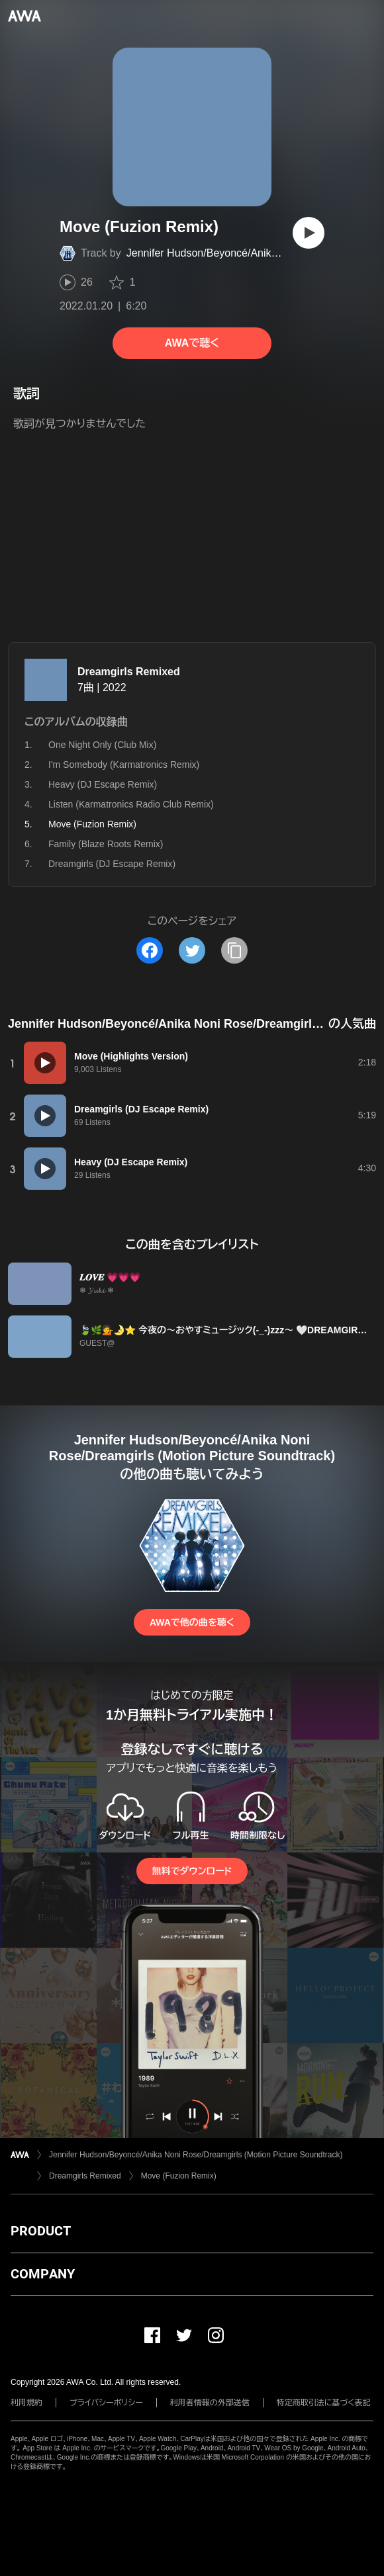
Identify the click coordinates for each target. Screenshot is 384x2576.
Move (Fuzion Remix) (178, 2176)
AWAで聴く (192, 343)
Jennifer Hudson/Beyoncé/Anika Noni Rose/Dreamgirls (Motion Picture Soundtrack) (196, 2154)
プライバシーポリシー (106, 2402)
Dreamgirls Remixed (128, 671)
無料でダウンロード (192, 1871)
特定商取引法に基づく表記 (324, 2402)
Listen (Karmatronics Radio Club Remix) (131, 804)
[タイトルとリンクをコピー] (234, 950)
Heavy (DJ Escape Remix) (102, 784)
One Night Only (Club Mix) (102, 744)
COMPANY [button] (43, 2274)
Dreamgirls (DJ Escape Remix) (111, 863)
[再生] (308, 233)
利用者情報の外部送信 (210, 2402)
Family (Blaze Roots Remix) (105, 844)
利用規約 (26, 2402)
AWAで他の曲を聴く (192, 1622)
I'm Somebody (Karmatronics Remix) (123, 764)
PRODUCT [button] (41, 2231)
